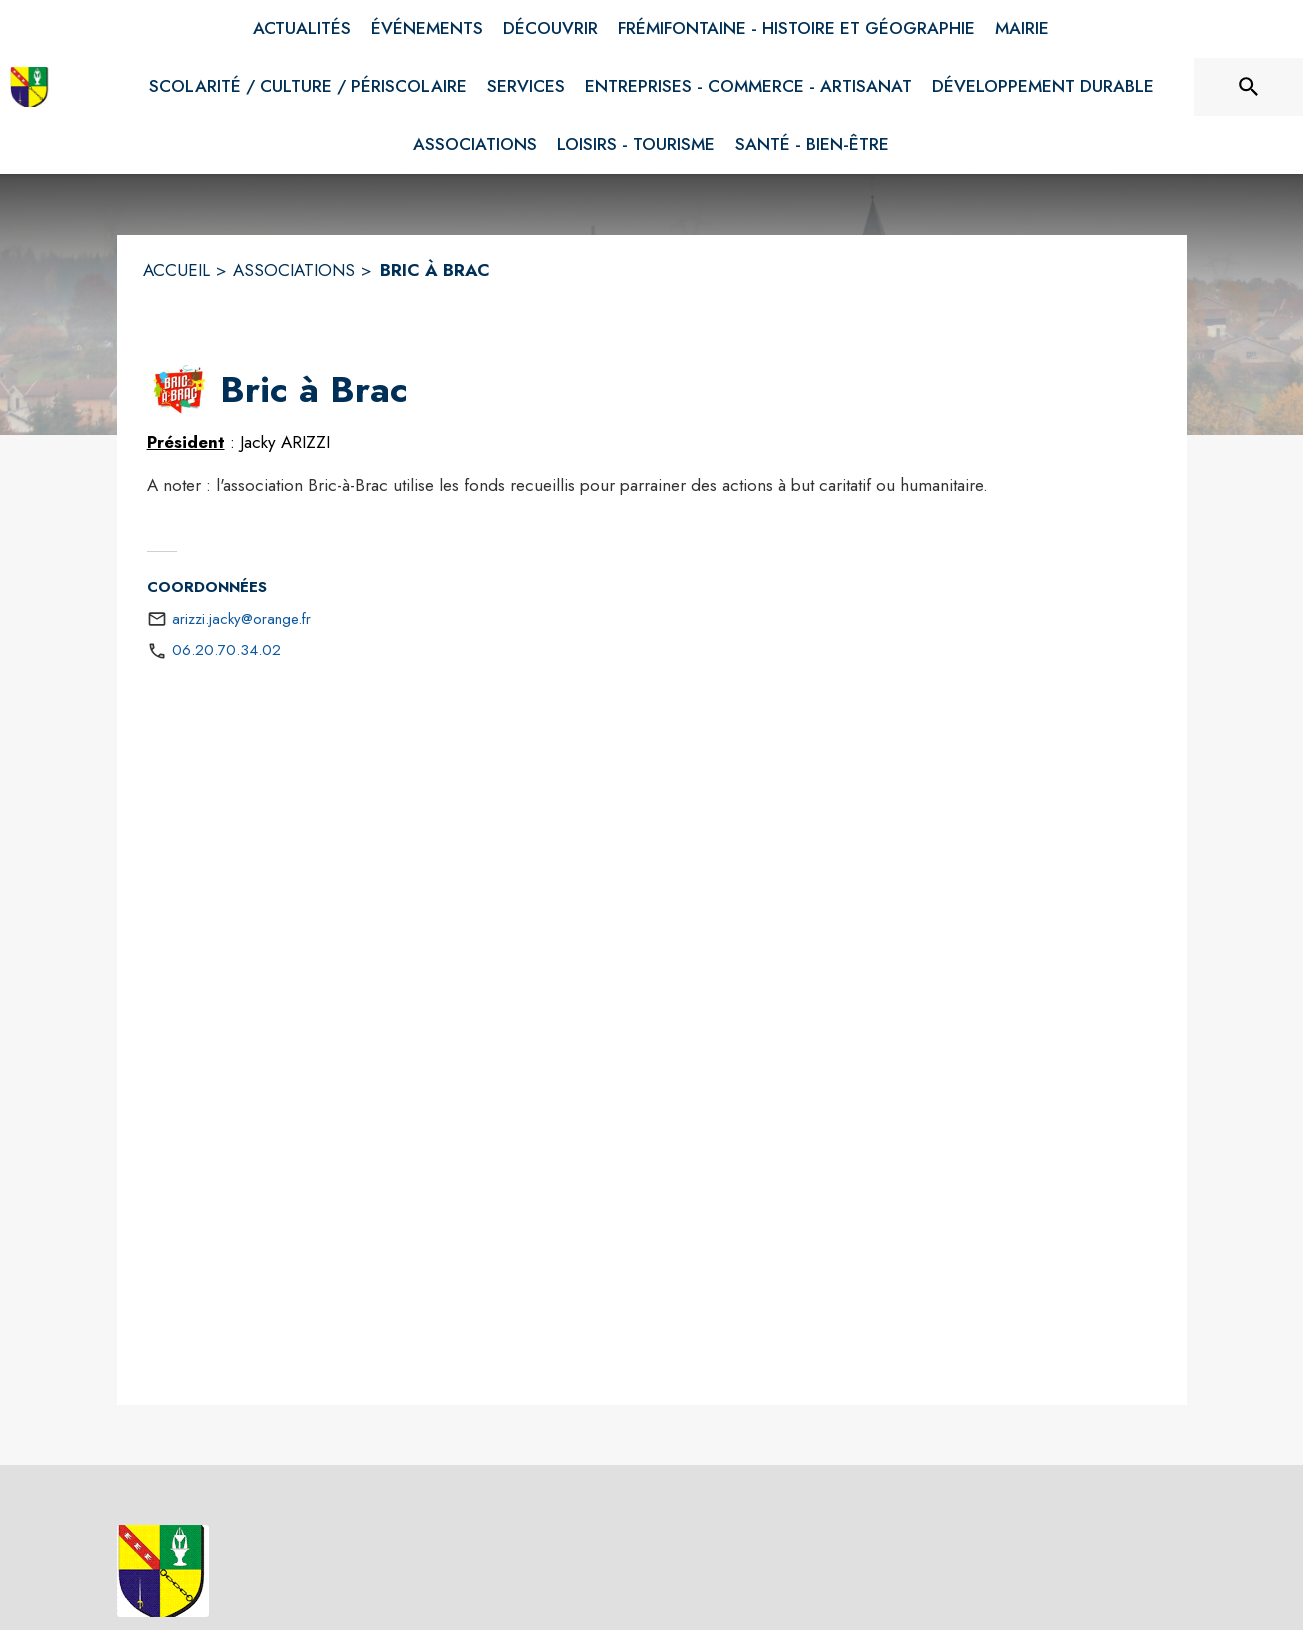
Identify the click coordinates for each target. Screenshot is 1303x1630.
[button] (180, 390)
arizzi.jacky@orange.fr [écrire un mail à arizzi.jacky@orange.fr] (241, 619)
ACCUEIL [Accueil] (176, 270)
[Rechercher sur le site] (1249, 87)
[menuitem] (302, 29)
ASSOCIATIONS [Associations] (294, 270)
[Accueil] (30, 87)
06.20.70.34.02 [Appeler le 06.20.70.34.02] (226, 650)
